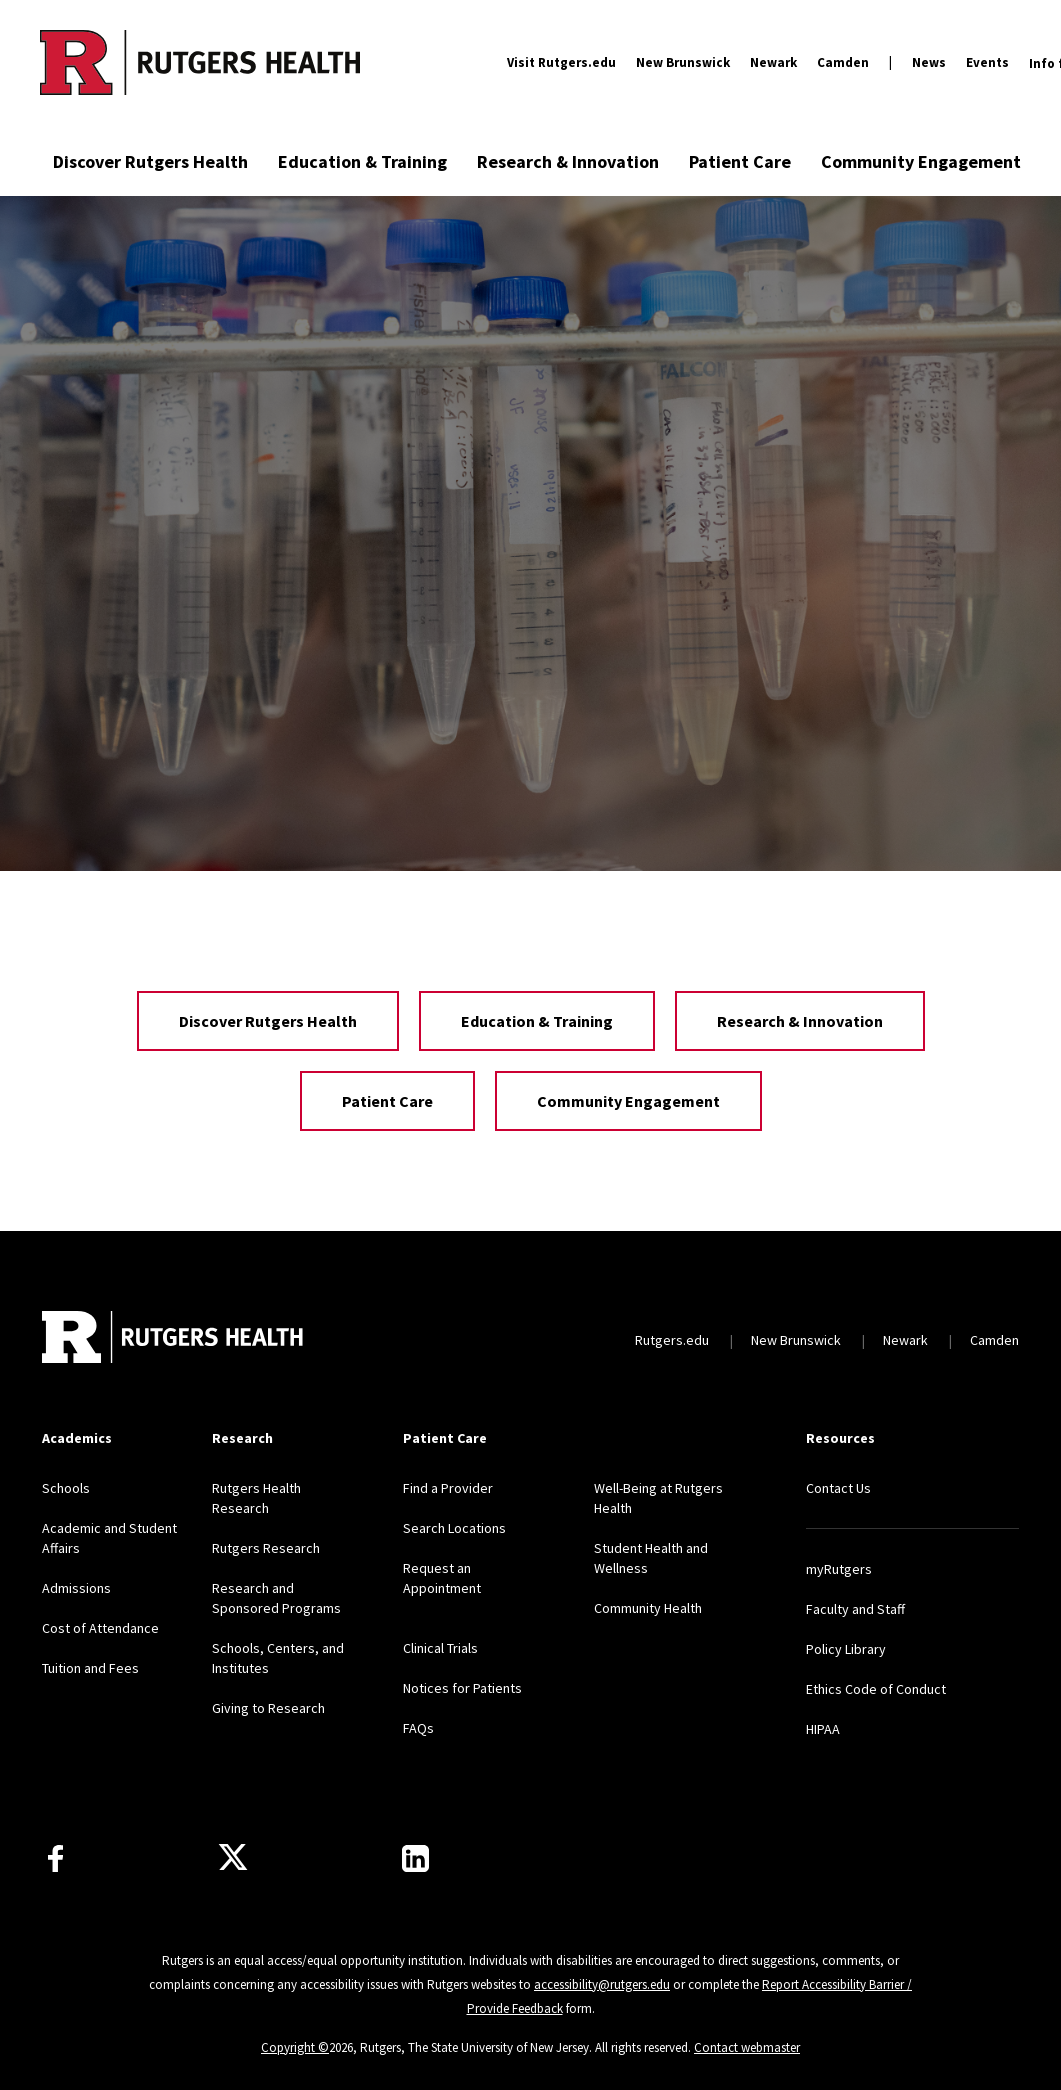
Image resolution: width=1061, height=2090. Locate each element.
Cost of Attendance (100, 1628)
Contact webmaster (747, 2047)
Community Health (648, 1608)
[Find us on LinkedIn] (415, 1858)
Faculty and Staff (855, 1609)
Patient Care (740, 161)
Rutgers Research (266, 1548)
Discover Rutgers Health (150, 161)
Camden (843, 62)
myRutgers (839, 1569)
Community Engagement (921, 161)
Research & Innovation (568, 161)
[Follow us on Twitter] (233, 1858)
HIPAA (823, 1729)
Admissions (76, 1588)
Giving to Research (268, 1708)
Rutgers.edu (672, 1340)
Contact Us (838, 1488)
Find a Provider (448, 1488)
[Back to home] (174, 1339)
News (929, 62)
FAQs (418, 1728)
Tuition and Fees (90, 1668)
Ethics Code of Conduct (876, 1689)
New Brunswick (683, 62)
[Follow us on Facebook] (55, 1858)
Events (987, 62)
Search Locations (454, 1528)
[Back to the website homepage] (200, 62)
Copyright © (295, 2047)
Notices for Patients (462, 1688)
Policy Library (846, 1649)
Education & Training (362, 161)
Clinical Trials (440, 1648)
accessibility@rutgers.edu (602, 1984)
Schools (66, 1488)
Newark (773, 62)
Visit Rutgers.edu (561, 62)
